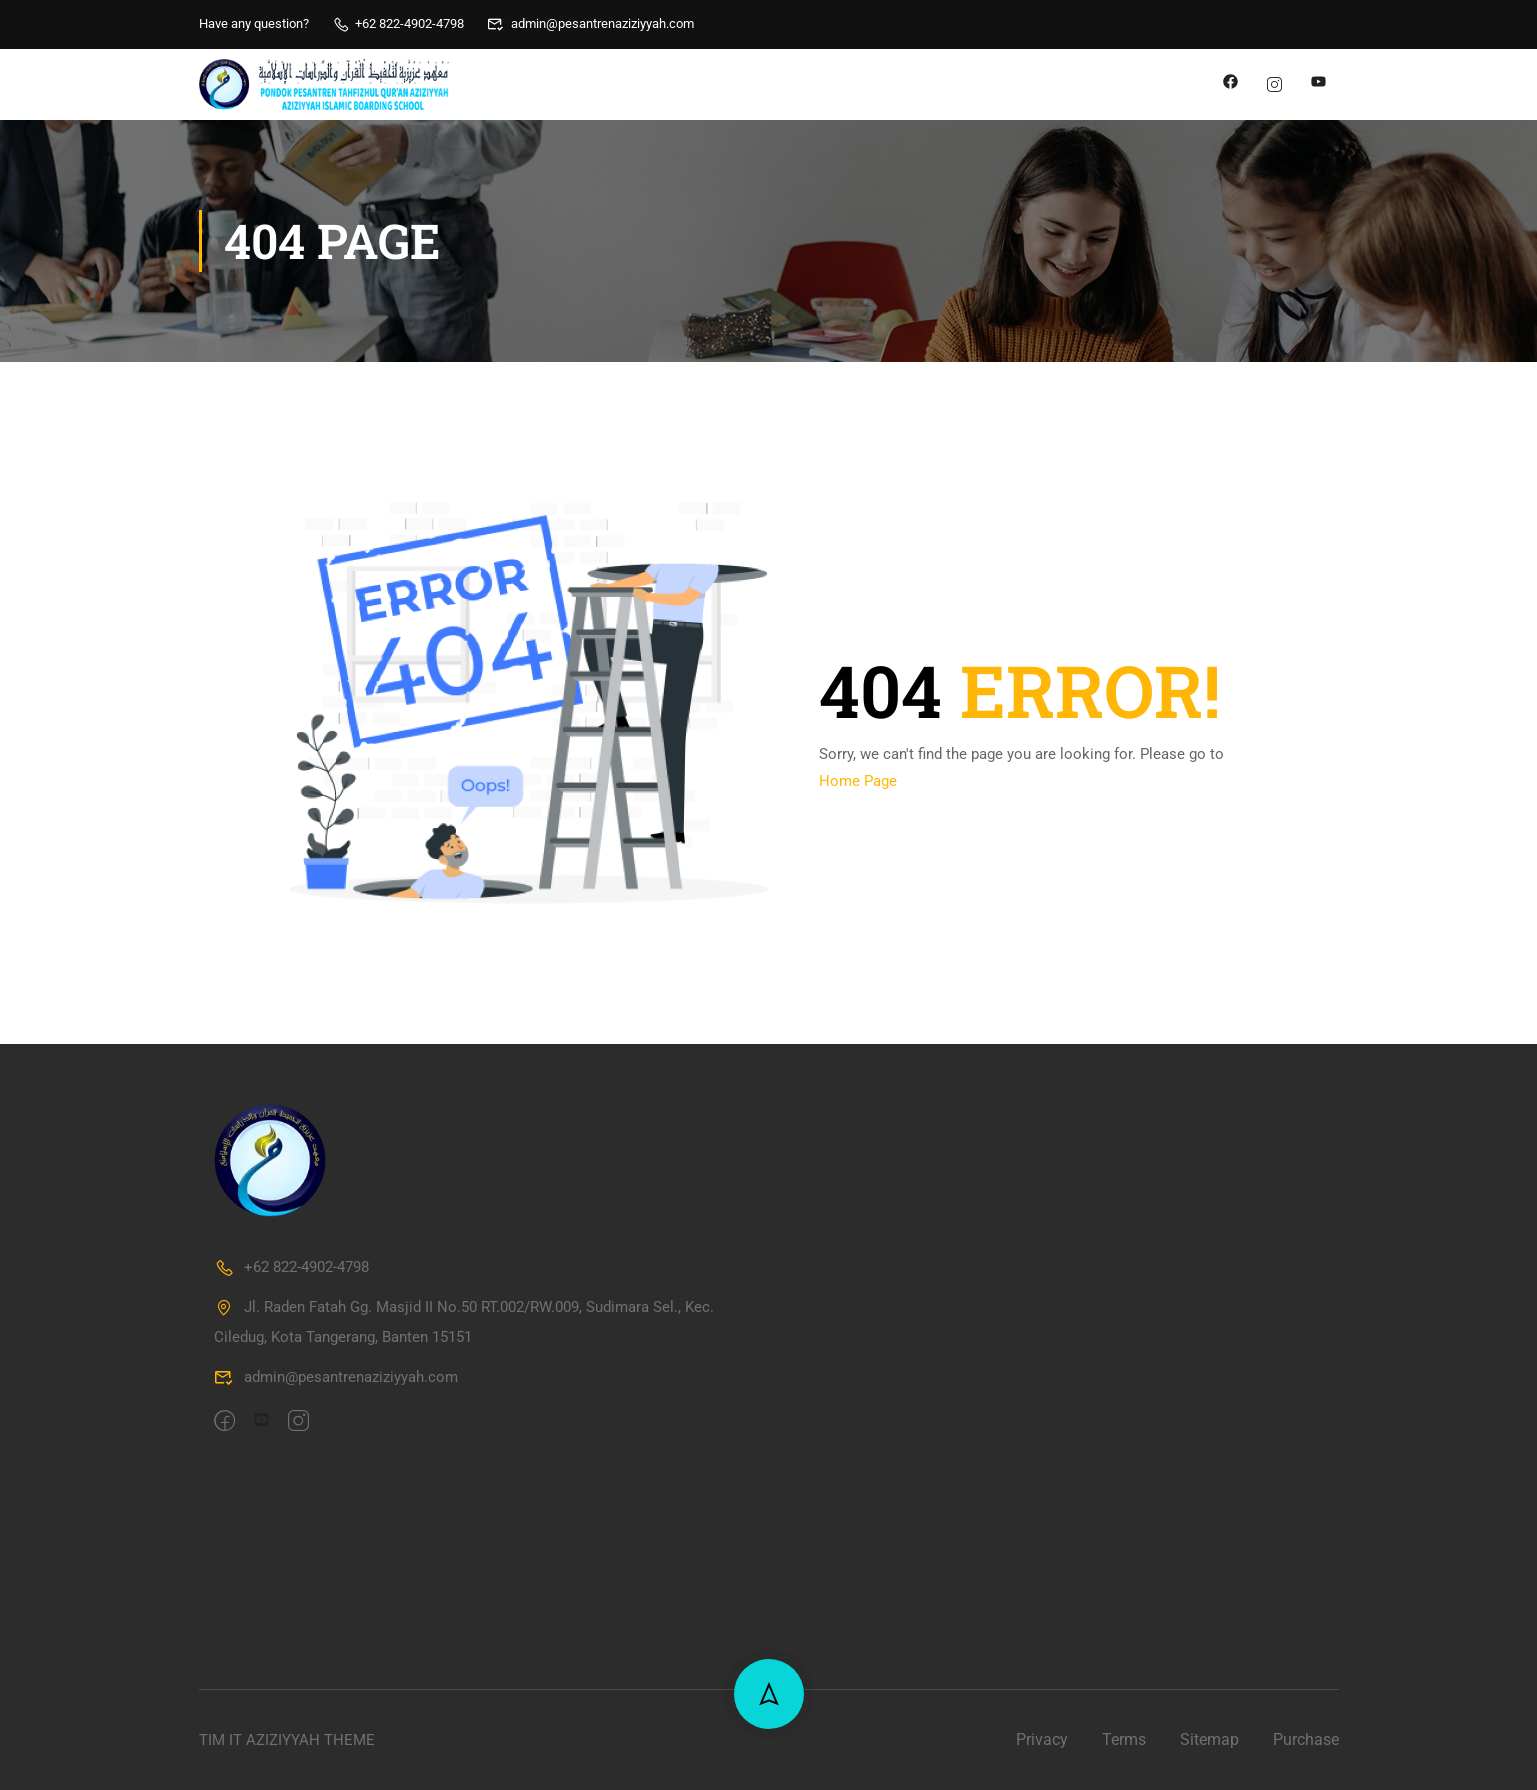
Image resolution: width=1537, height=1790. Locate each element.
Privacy (1042, 1739)
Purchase (1306, 1739)
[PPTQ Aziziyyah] (1054, 1344)
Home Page (858, 781)
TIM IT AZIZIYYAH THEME (287, 1740)
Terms (1124, 1739)
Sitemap (1209, 1739)
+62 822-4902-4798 (398, 23)
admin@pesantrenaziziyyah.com (590, 23)
